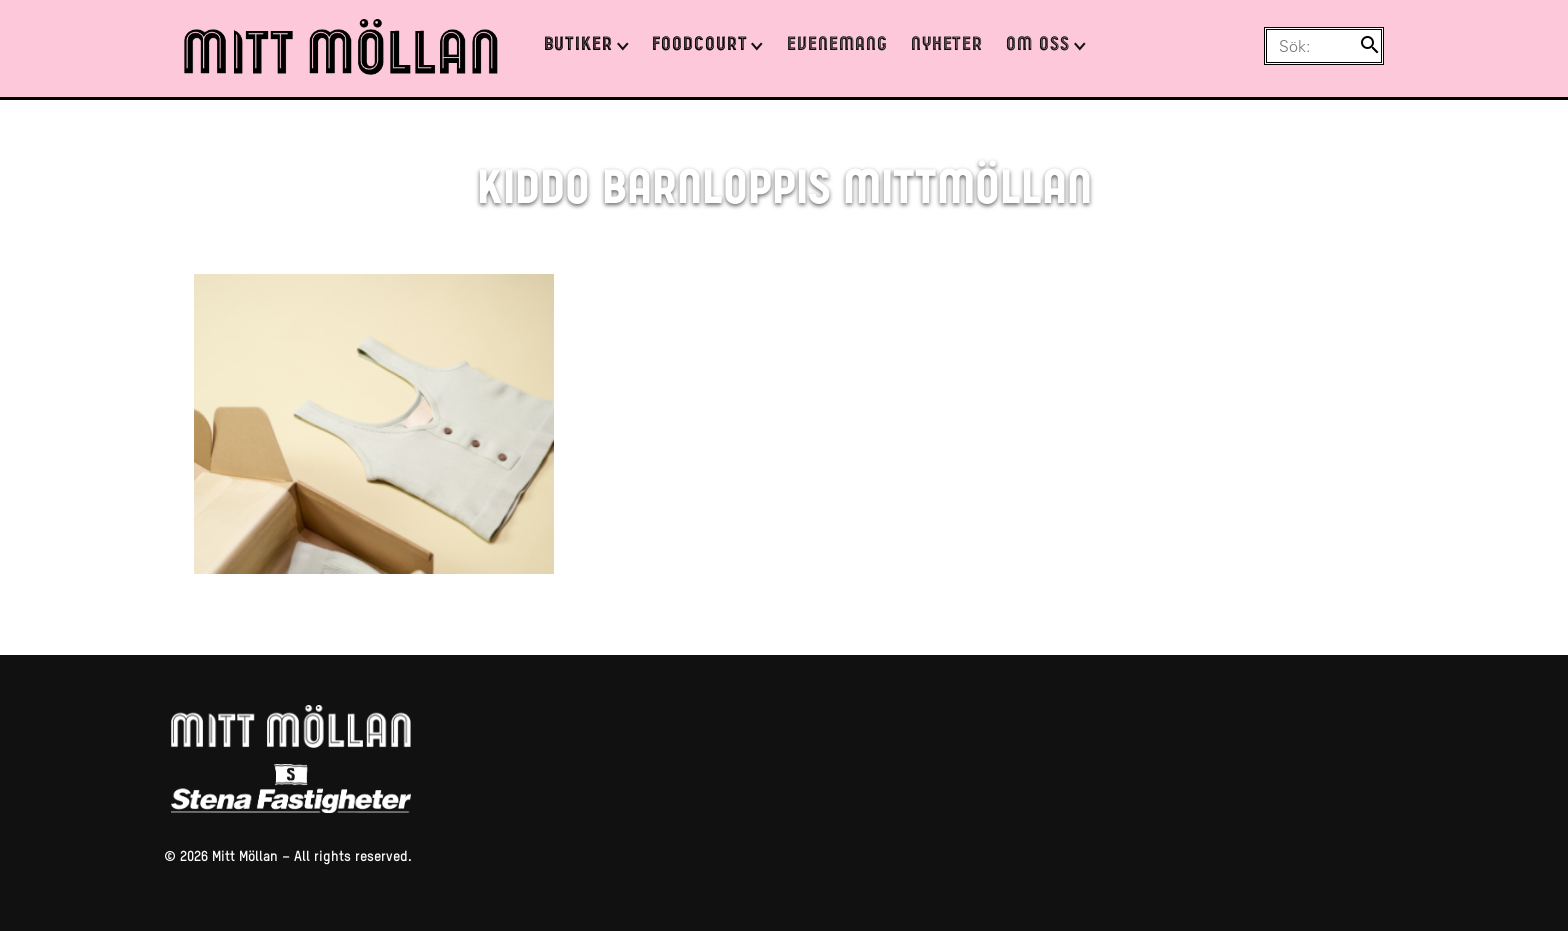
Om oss (1038, 45)
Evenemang (837, 45)
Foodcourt (700, 45)
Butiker (579, 45)
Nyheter (947, 45)
